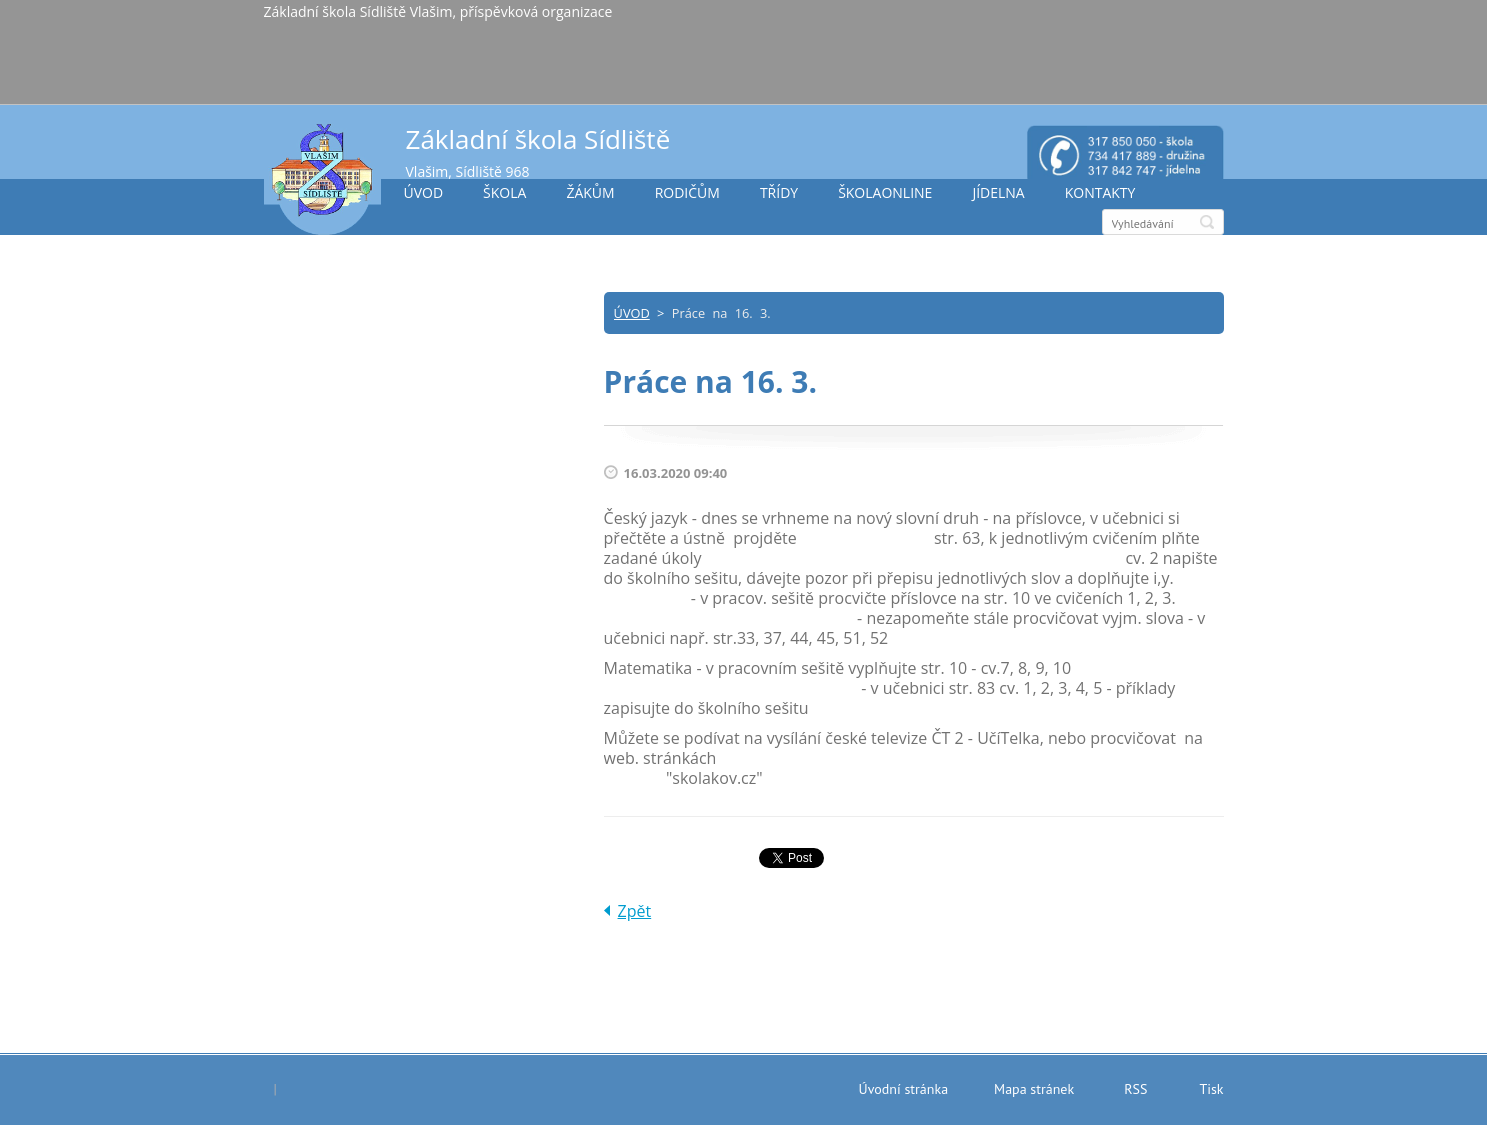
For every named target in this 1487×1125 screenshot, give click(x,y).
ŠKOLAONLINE (885, 192)
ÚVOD (424, 192)
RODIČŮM (687, 192)
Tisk (1211, 1089)
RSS (1135, 1089)
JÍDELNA (998, 192)
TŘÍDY (779, 192)
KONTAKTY (1100, 192)
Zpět (635, 911)
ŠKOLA (504, 192)
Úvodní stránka (904, 1089)
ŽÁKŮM (590, 192)
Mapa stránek (1034, 1089)
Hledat (1207, 222)
